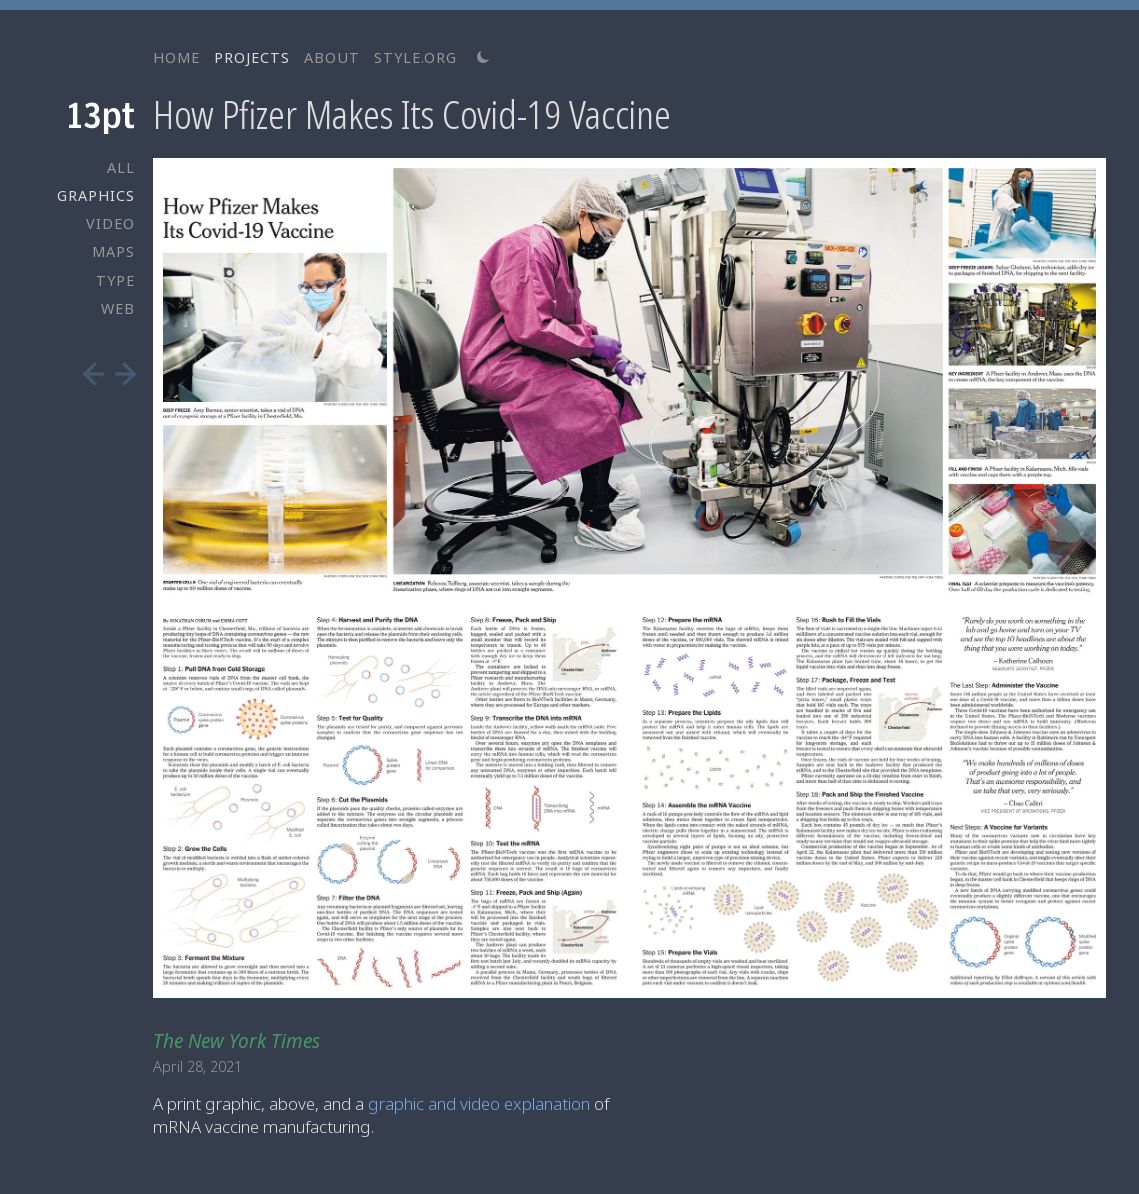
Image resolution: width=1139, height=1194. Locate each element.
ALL (121, 167)
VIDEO (110, 223)
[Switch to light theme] (483, 57)
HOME (176, 57)
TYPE (115, 280)
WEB (118, 308)
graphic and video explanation (479, 1103)
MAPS (113, 251)
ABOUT (332, 57)
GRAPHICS (96, 195)
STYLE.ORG (415, 57)
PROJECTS (252, 57)
